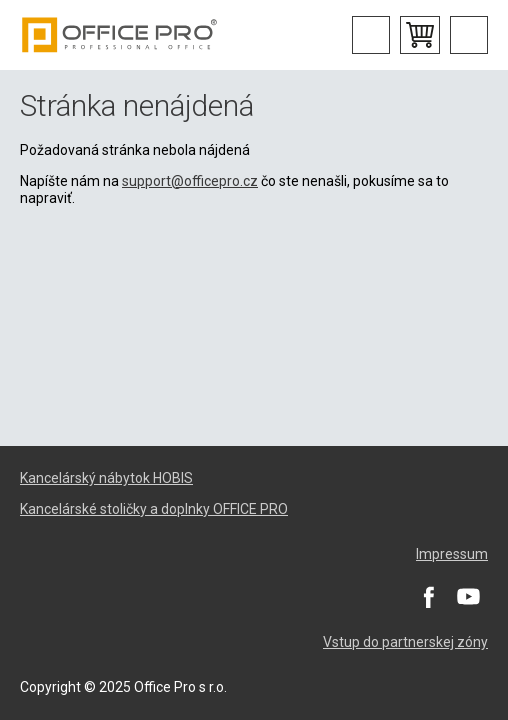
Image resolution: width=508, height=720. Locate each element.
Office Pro (120, 35)
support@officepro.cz (190, 181)
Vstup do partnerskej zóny (405, 642)
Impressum (452, 554)
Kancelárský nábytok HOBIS (106, 478)
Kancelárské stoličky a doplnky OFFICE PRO (154, 509)
